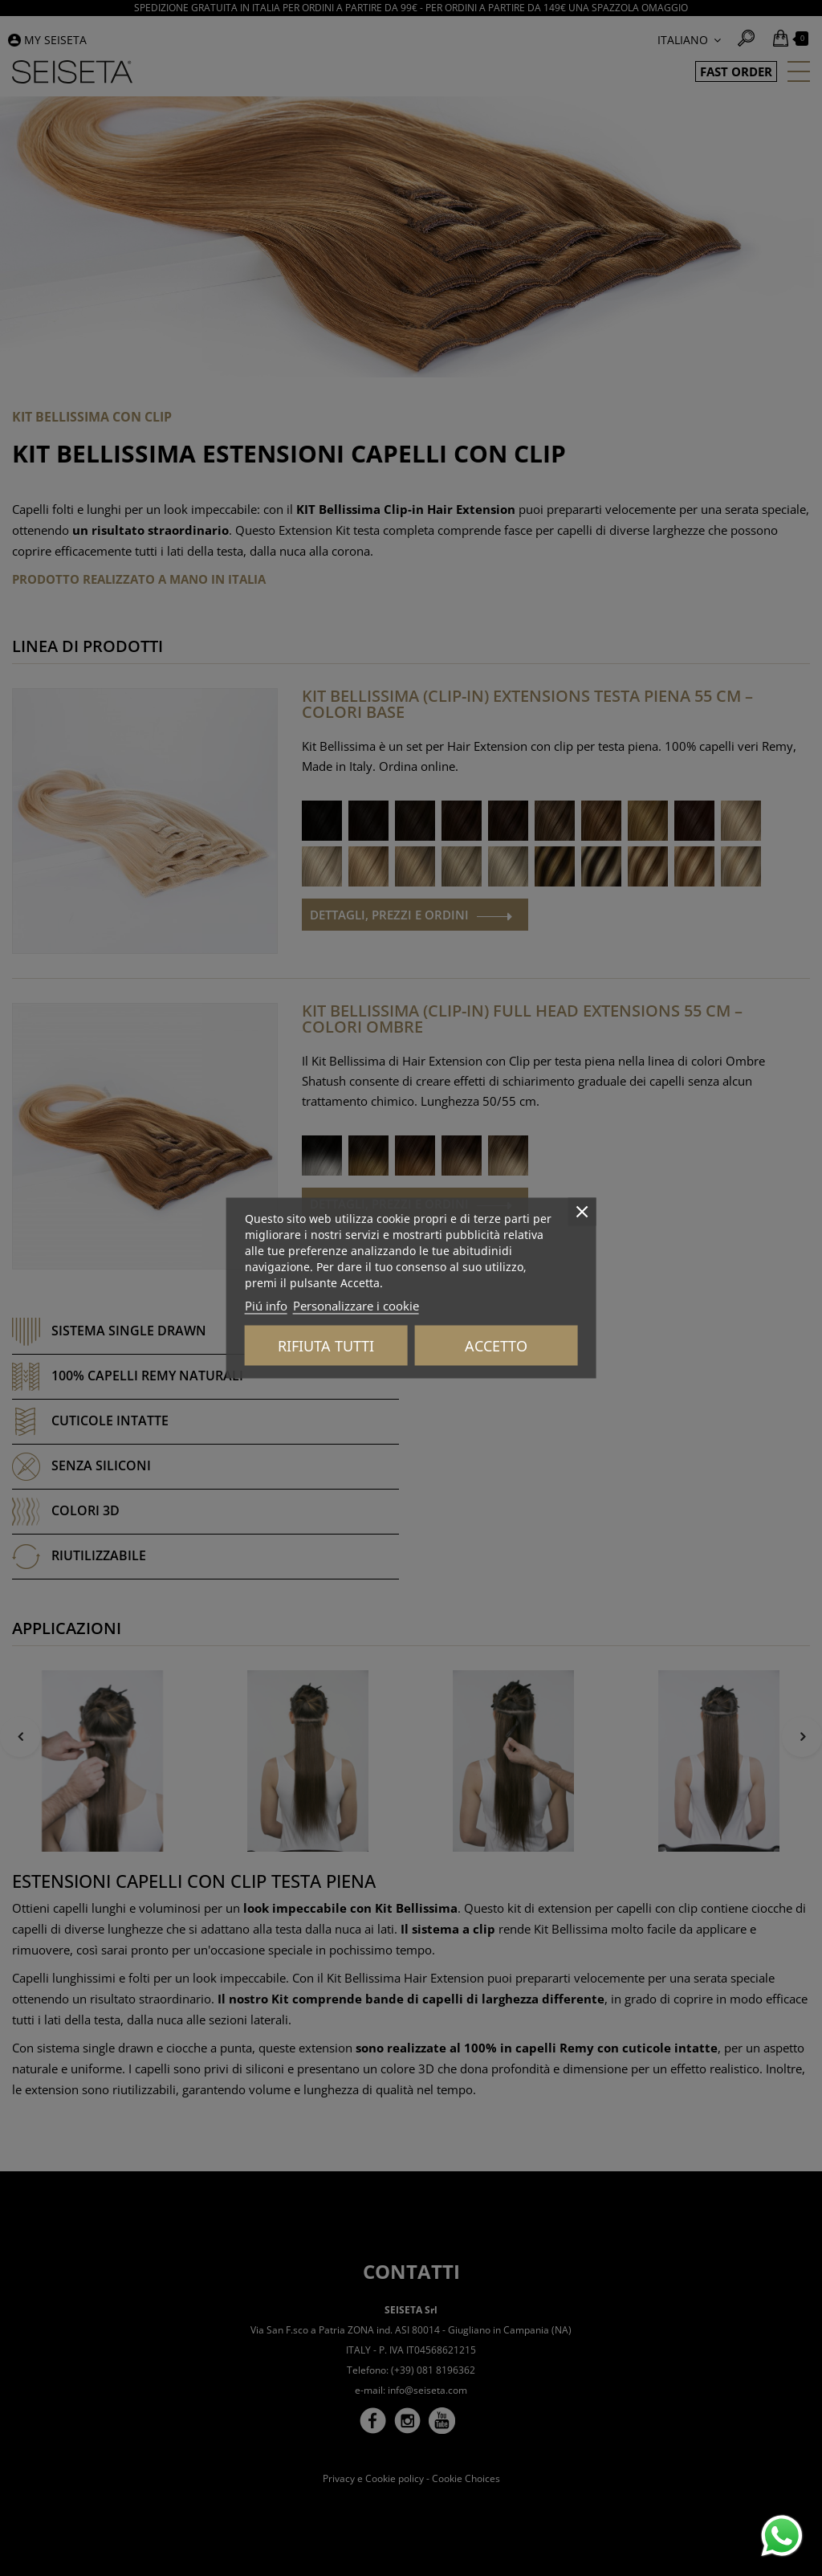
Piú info (266, 1306)
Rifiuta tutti (326, 1345)
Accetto (496, 1345)
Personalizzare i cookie (356, 1306)
